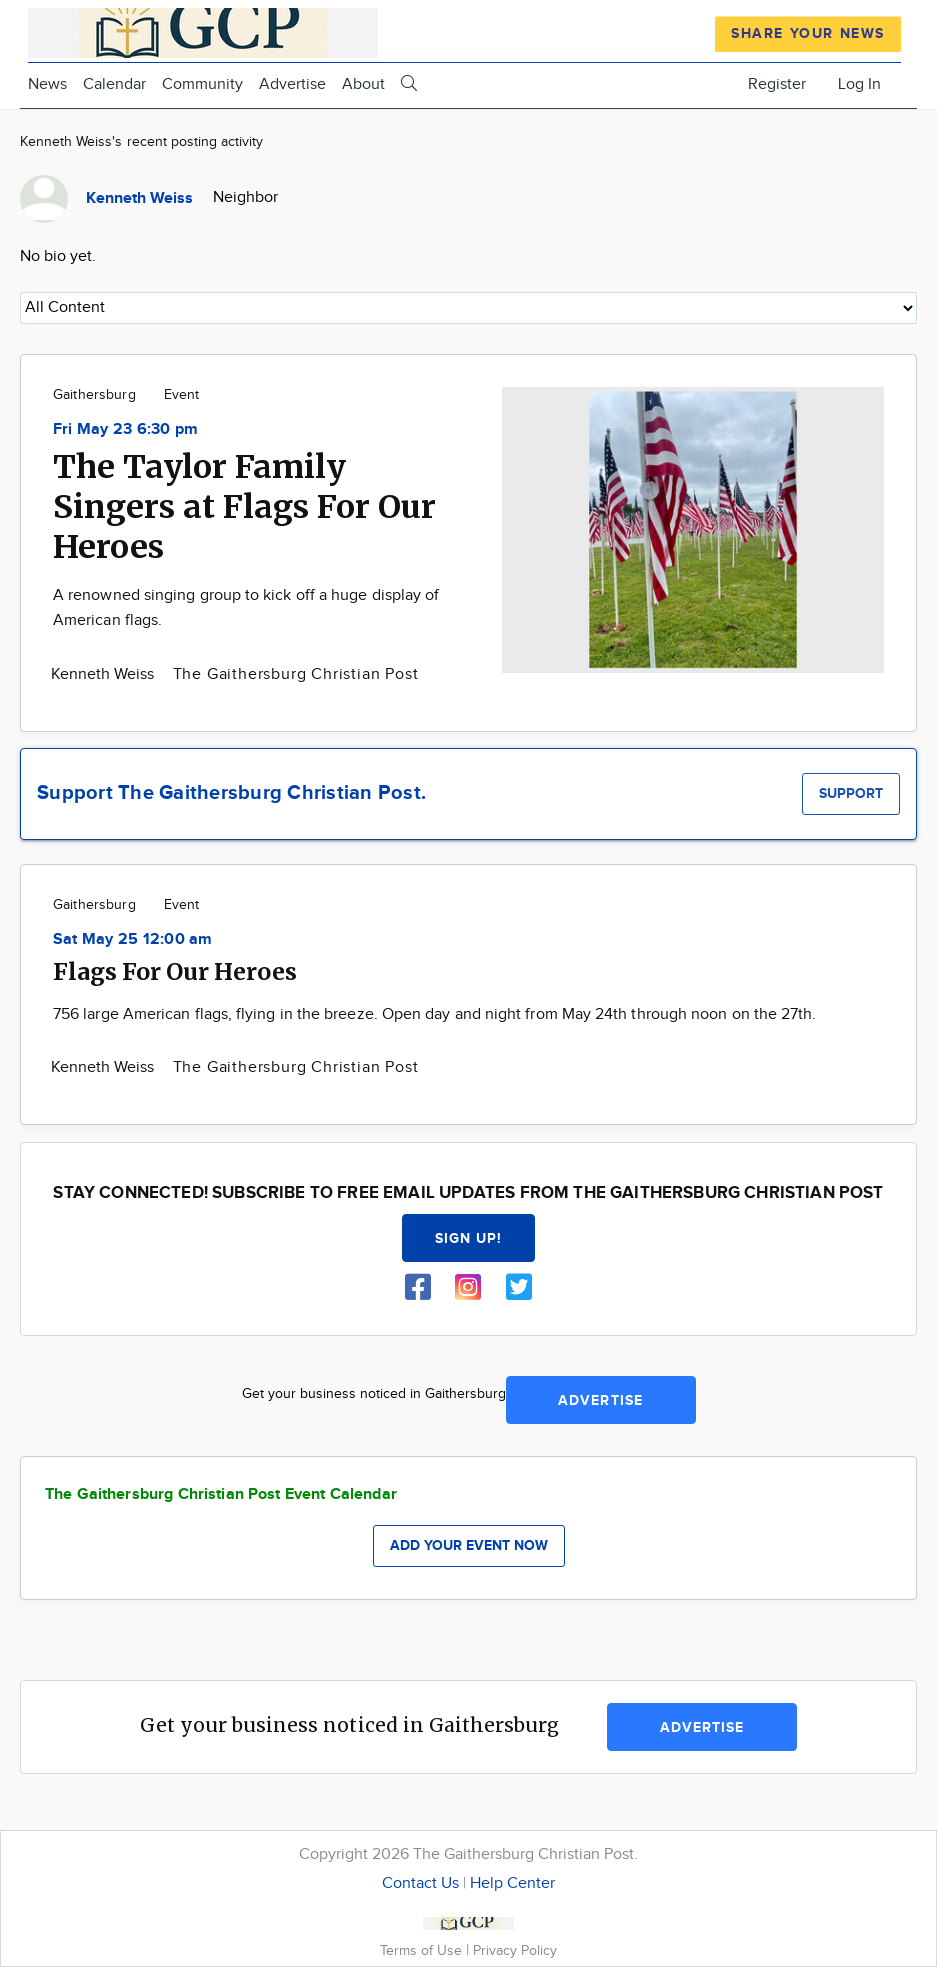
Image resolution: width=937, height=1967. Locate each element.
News (47, 84)
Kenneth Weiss (105, 674)
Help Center (512, 1883)
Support (851, 793)
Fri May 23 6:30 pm (125, 429)
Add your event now (469, 1545)
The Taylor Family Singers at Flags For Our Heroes (244, 507)
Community (202, 84)
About (363, 84)
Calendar (114, 84)
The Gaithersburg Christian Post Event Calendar (221, 1494)
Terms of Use (423, 1950)
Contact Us (420, 1883)
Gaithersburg (94, 395)
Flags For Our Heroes (175, 971)
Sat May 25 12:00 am (133, 939)
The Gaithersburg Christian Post (296, 674)
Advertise (292, 84)
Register (777, 84)
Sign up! (469, 1238)
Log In (859, 84)
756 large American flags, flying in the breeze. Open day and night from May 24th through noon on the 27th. (434, 1014)
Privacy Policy (515, 1950)
